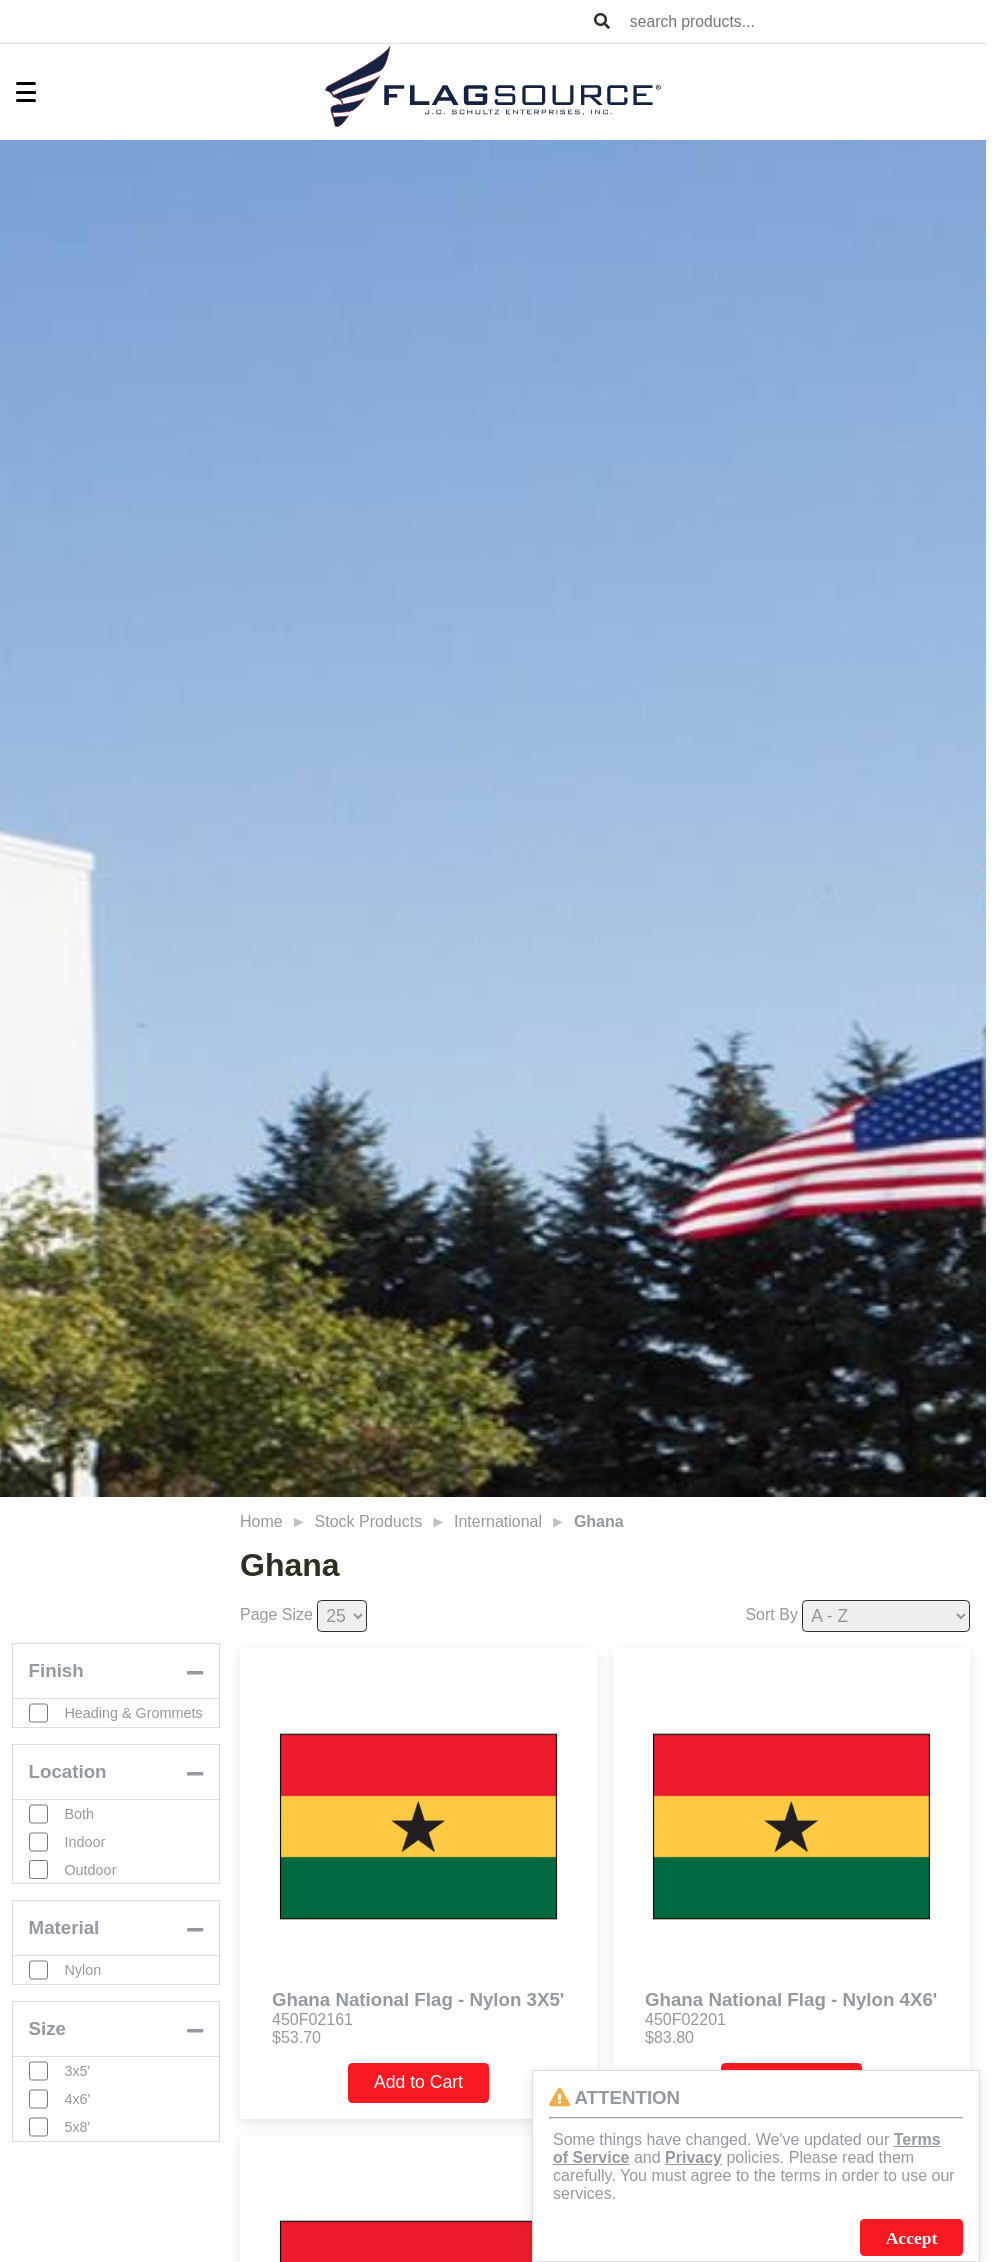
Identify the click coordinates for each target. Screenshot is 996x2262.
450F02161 (312, 2019)
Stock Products (369, 1521)
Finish (56, 1676)
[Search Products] (602, 22)
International (498, 1521)
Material (64, 1946)
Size (47, 2047)
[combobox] (804, 21)
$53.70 (296, 2037)
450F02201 (685, 2019)
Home (261, 1521)
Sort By (771, 1614)
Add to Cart (418, 2082)
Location (68, 1789)
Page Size (276, 1614)
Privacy (693, 2157)
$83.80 (669, 2037)
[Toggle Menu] (16, 92)
